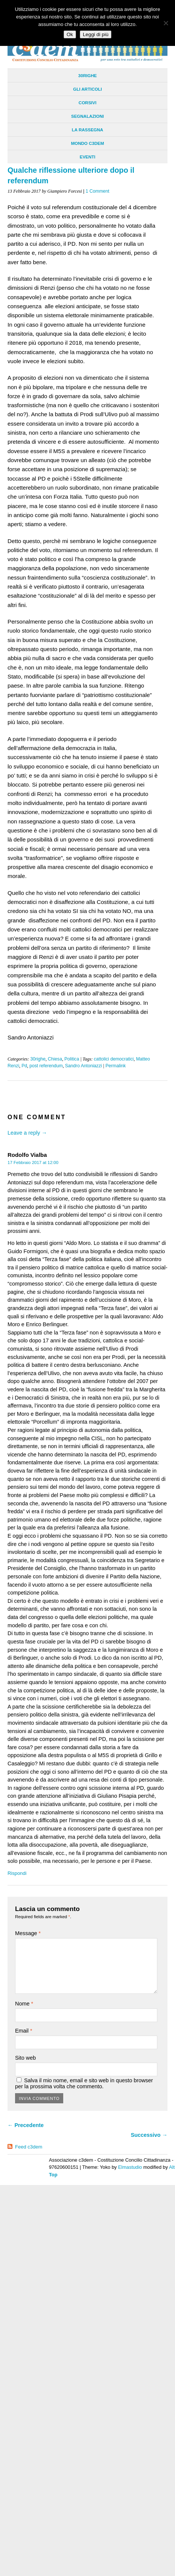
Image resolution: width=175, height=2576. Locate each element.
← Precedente (26, 2125)
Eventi (88, 157)
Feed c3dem (28, 2147)
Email (23, 2031)
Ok (70, 34)
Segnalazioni (87, 116)
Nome (24, 2004)
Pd (24, 1065)
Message (28, 1933)
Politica (71, 1059)
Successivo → (149, 2135)
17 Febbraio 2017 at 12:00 (33, 1162)
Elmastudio (130, 2167)
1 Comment (98, 191)
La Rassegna (87, 130)
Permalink (115, 1065)
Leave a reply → (27, 1133)
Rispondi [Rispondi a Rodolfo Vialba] (17, 1873)
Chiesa (55, 1059)
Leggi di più (95, 34)
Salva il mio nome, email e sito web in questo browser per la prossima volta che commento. (84, 2083)
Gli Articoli (87, 89)
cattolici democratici (114, 1059)
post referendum (46, 1065)
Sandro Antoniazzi (83, 1065)
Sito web (25, 2058)
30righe (87, 75)
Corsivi (87, 102)
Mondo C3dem (87, 143)
